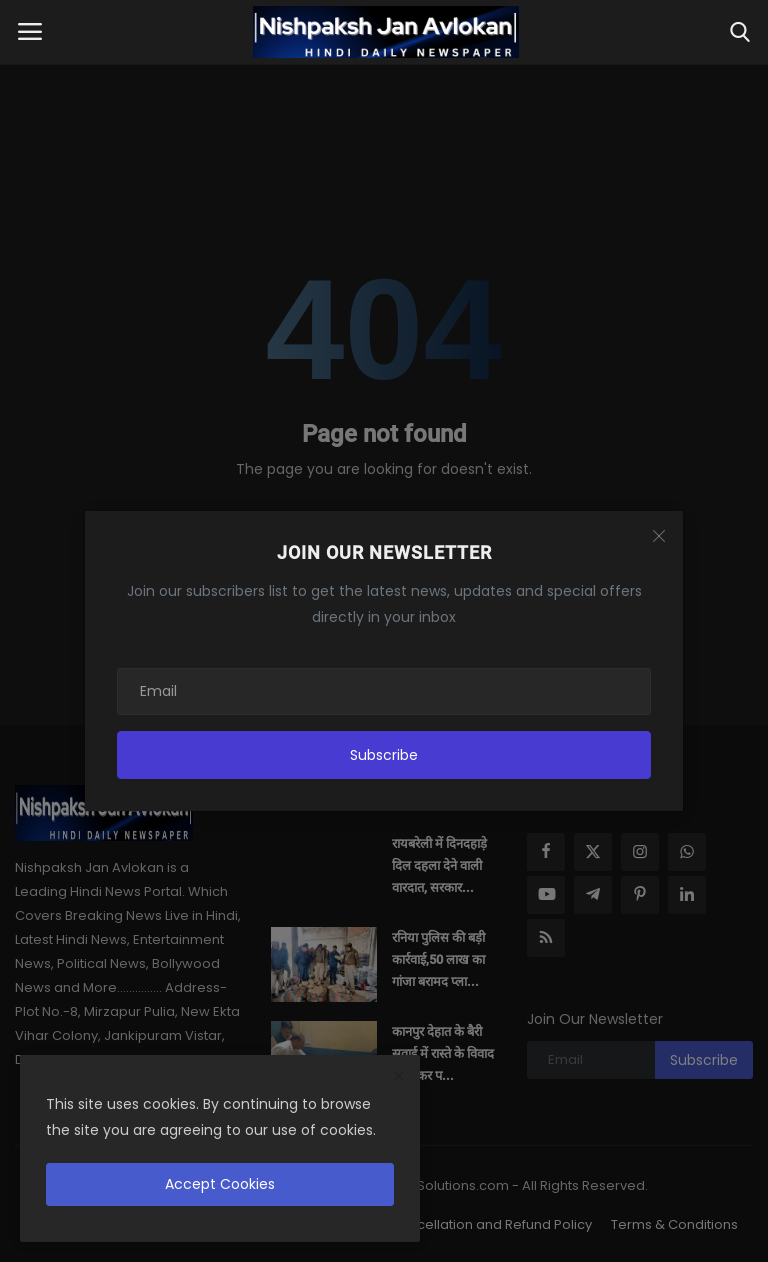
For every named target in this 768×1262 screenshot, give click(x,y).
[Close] (659, 536)
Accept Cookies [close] (220, 1184)
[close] (399, 1077)
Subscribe (384, 755)
